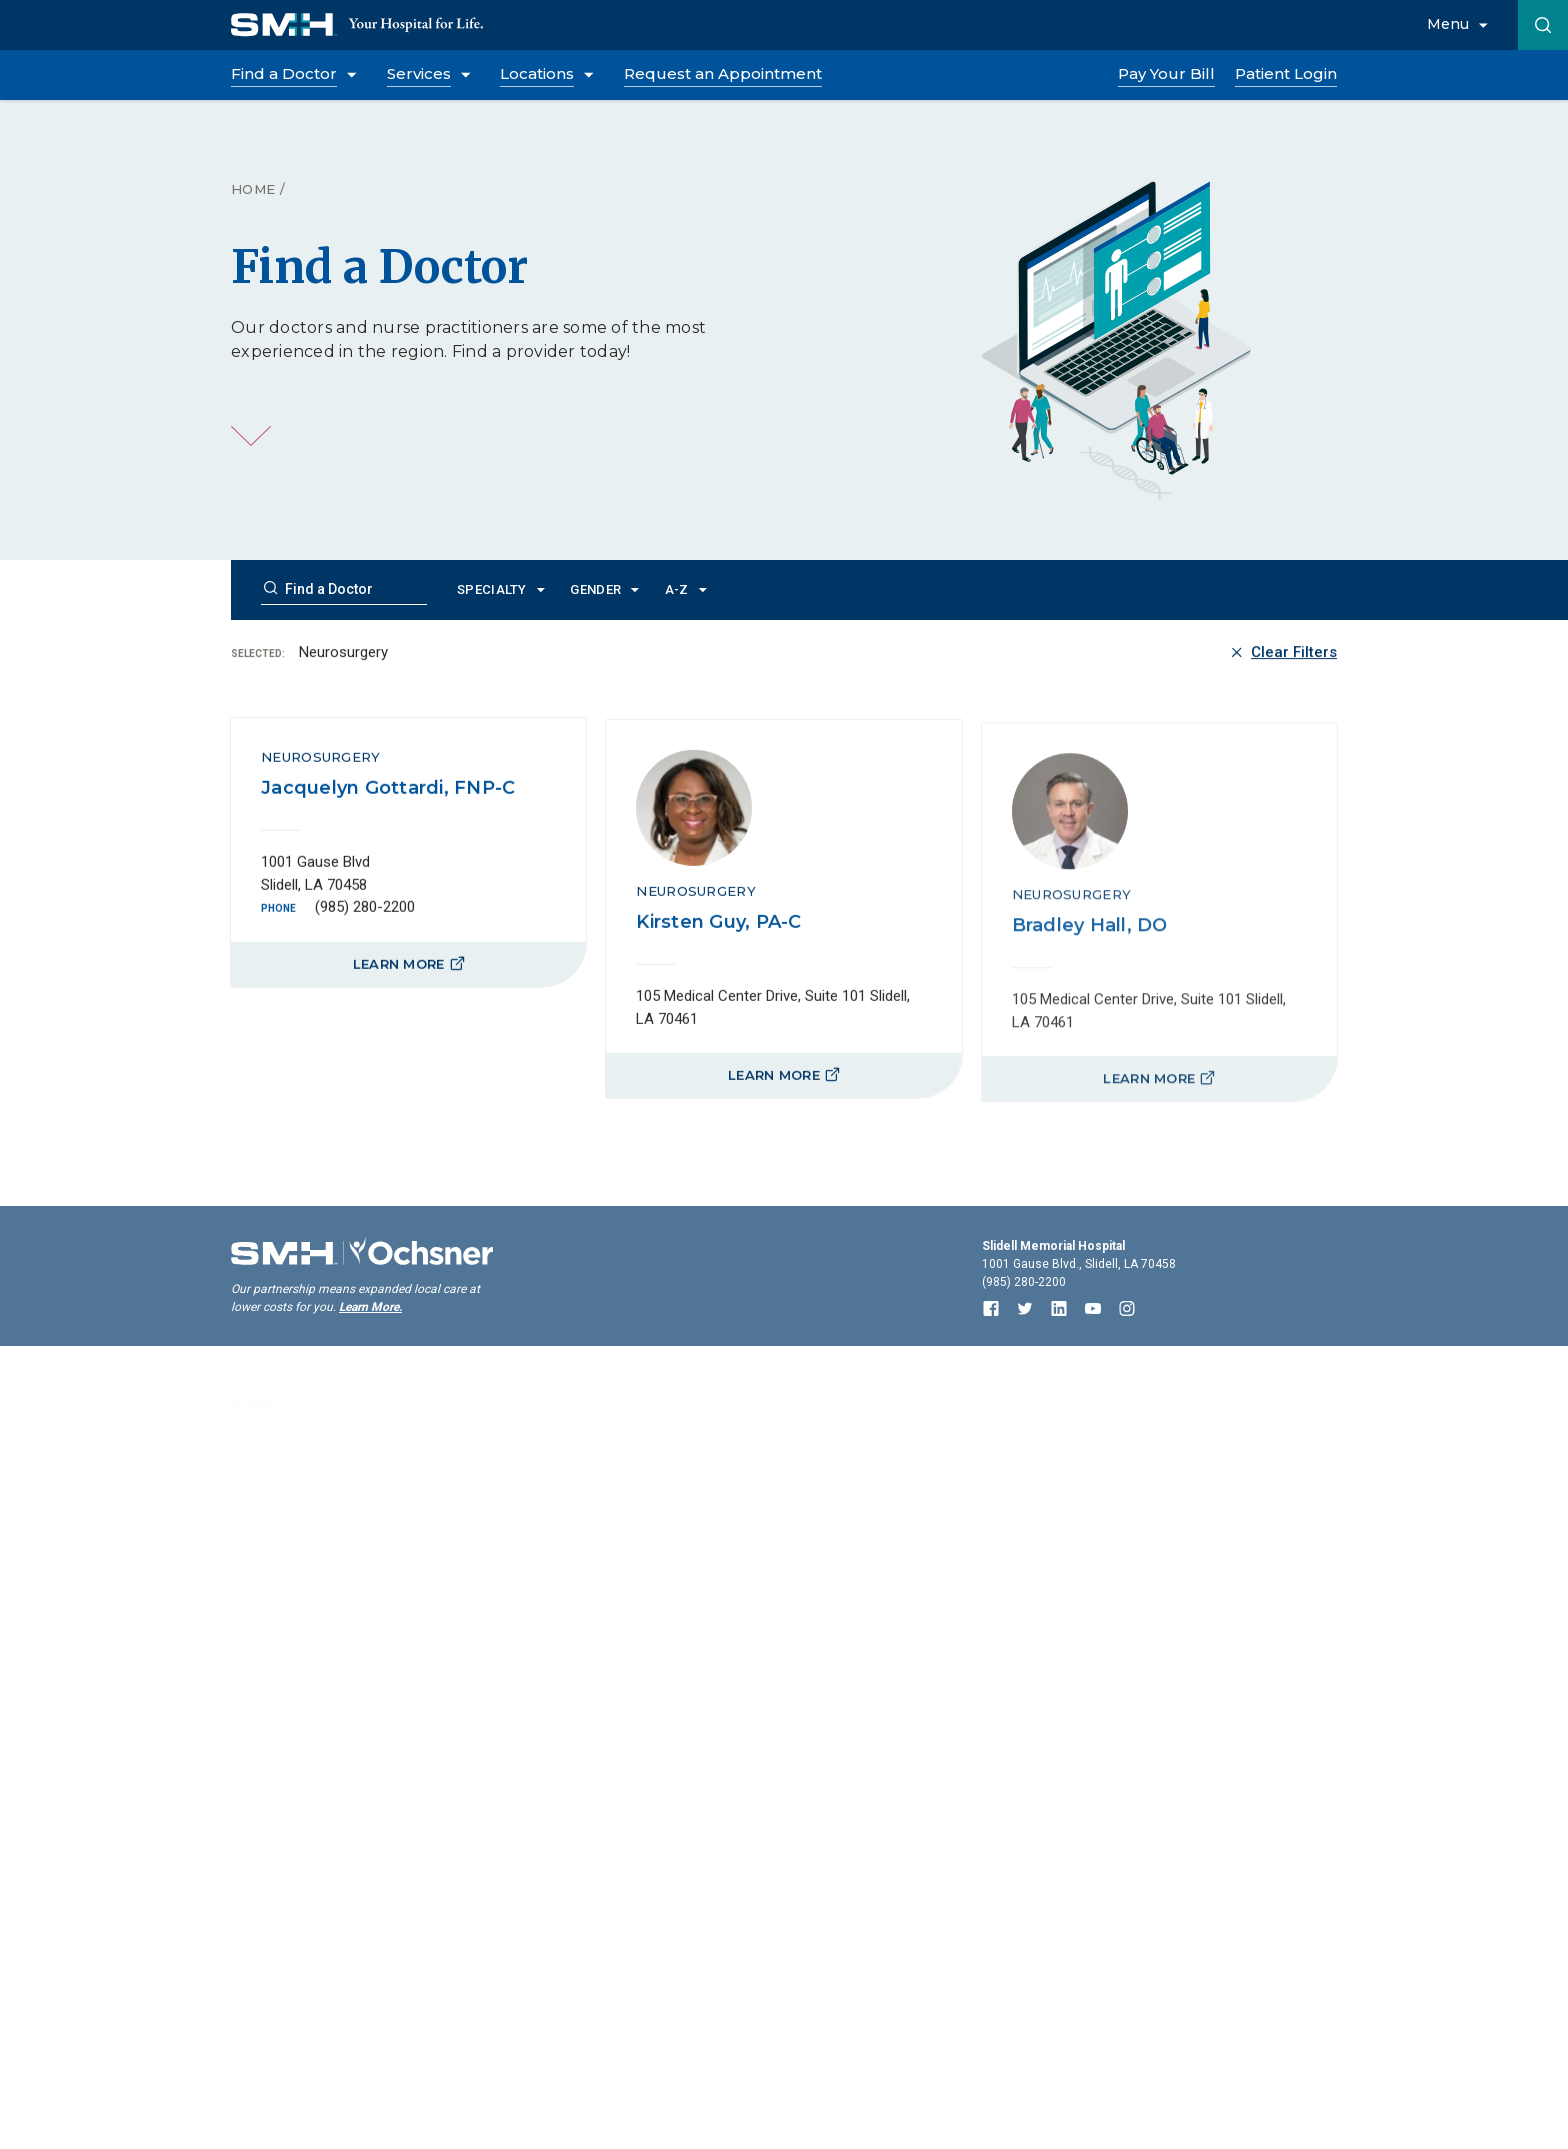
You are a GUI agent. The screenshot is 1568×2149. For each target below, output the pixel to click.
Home (253, 189)
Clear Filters (1282, 654)
